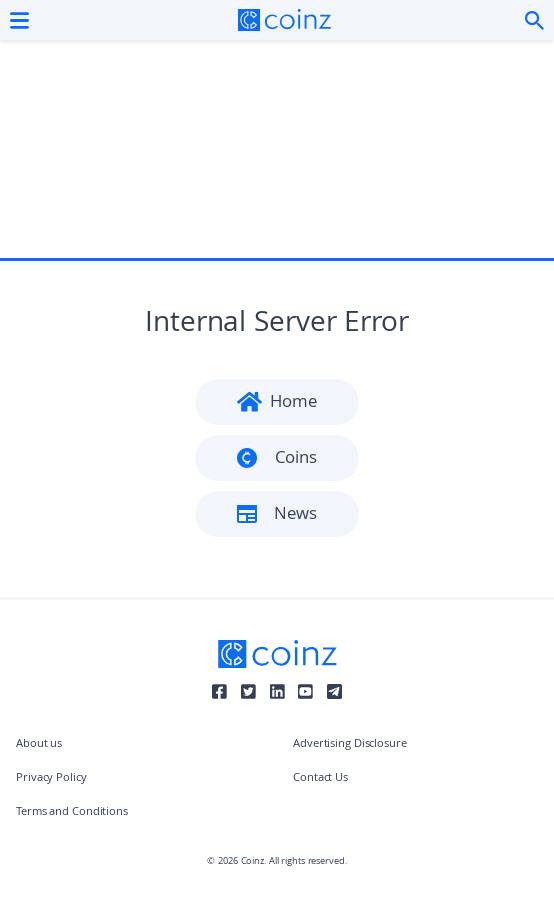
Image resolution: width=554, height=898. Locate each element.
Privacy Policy (51, 778)
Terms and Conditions (72, 812)
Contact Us (320, 778)
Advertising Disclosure (350, 744)
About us (39, 744)
